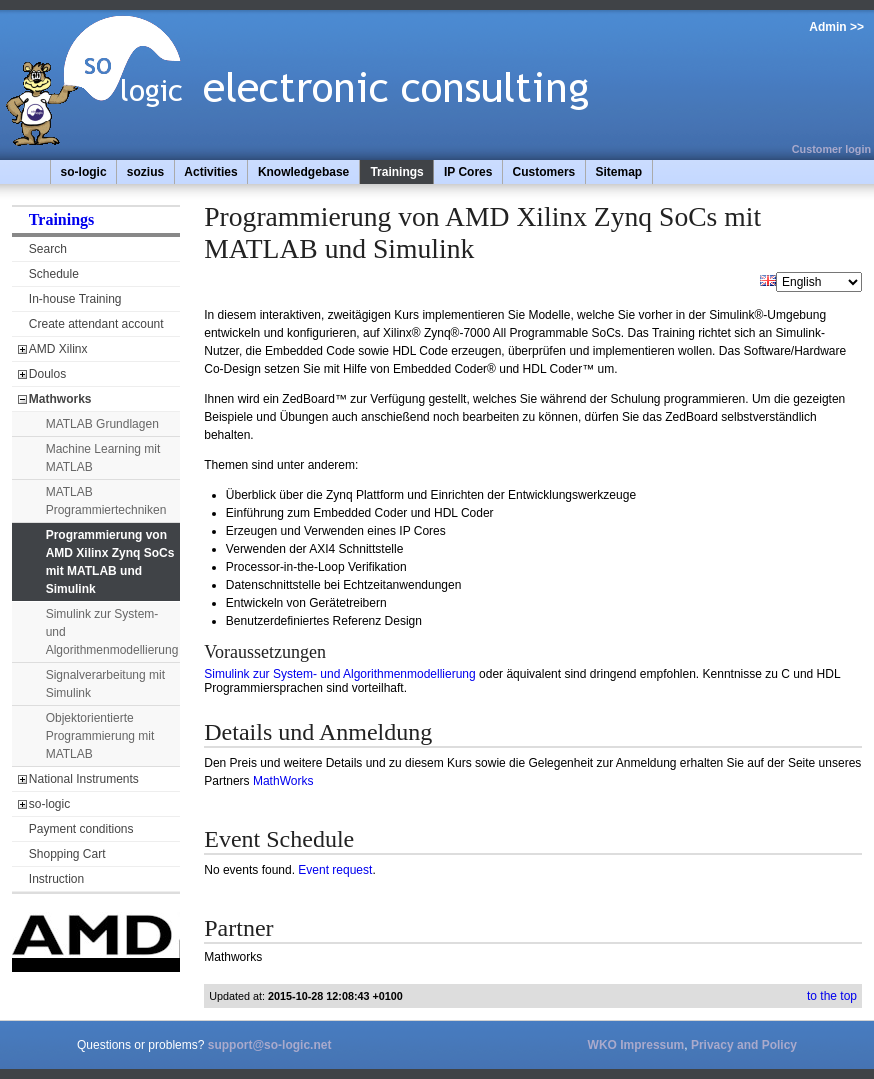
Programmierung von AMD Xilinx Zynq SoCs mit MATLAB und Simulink (110, 562)
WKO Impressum (636, 1045)
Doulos (47, 374)
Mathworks (60, 399)
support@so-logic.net (270, 1045)
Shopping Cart (67, 854)
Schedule (54, 274)
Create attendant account (96, 324)
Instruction (56, 879)
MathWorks (283, 781)
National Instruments (84, 779)
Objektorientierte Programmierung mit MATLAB (100, 736)
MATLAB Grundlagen (102, 424)
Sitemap (618, 172)
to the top (832, 996)
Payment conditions (81, 829)
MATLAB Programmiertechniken (106, 501)
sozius (145, 172)
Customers (544, 172)
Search (48, 249)
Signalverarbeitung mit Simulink (105, 684)
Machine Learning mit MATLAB (103, 458)
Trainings (396, 172)
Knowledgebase (303, 172)
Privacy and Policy (744, 1045)
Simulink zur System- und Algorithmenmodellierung (112, 632)
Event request (335, 870)
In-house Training (75, 299)
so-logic (84, 172)
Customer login (831, 149)
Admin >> (836, 27)
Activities (210, 172)
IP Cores (468, 172)
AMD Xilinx (58, 349)
